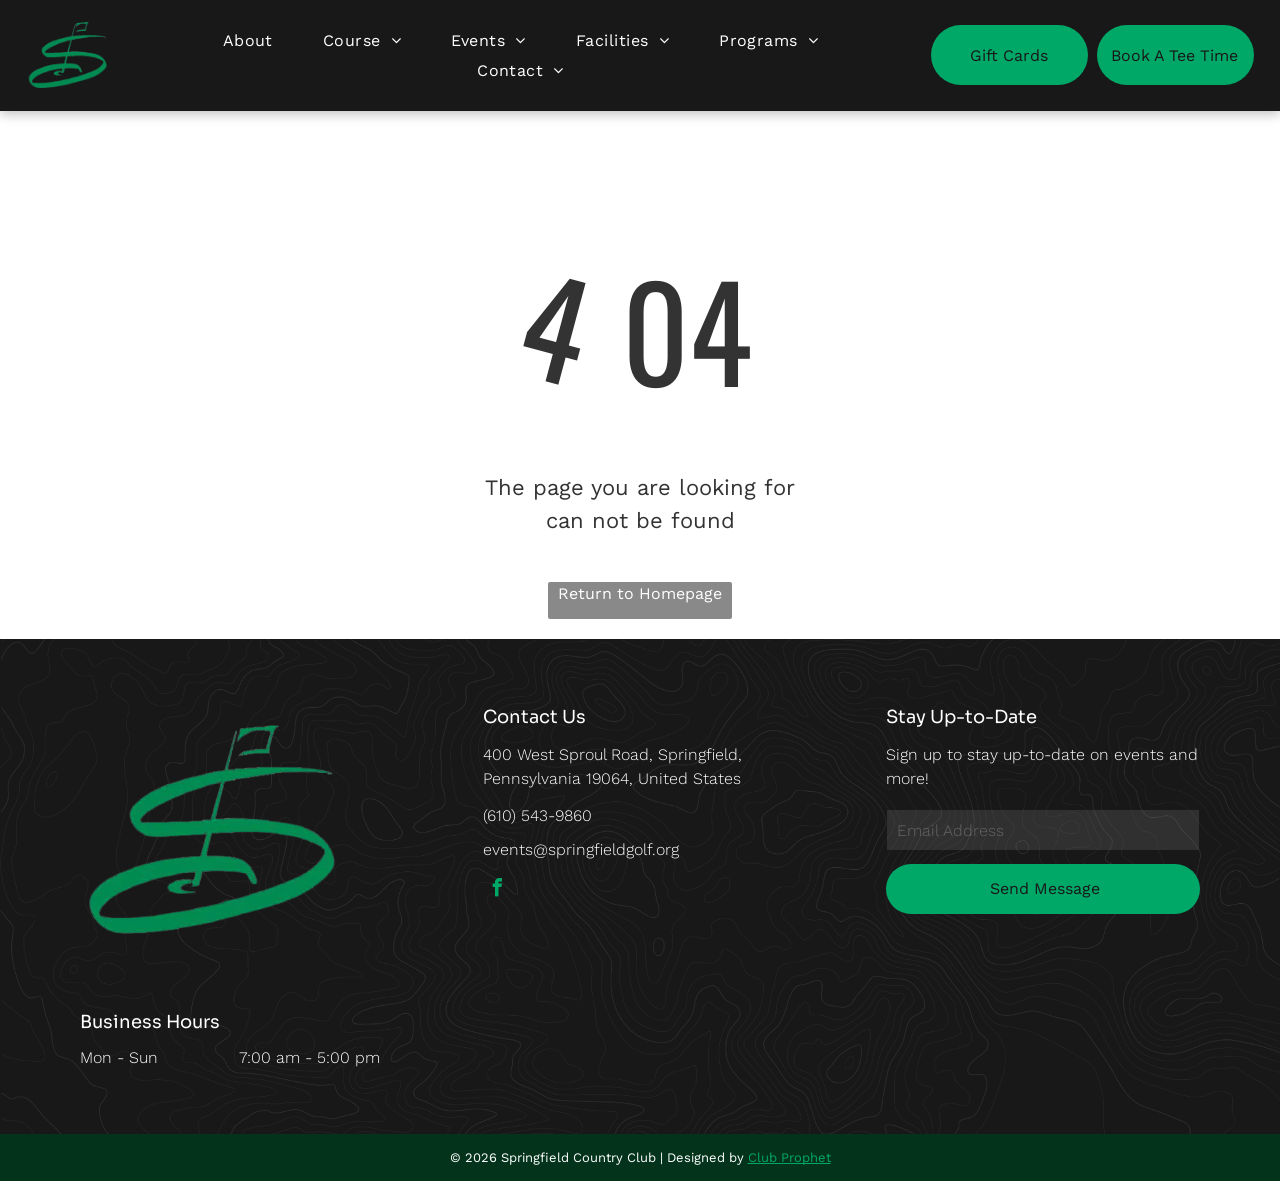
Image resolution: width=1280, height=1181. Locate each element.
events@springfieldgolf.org (581, 849)
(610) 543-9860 (537, 815)
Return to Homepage (640, 593)
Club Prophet (789, 1157)
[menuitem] (248, 40)
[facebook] (497, 890)
